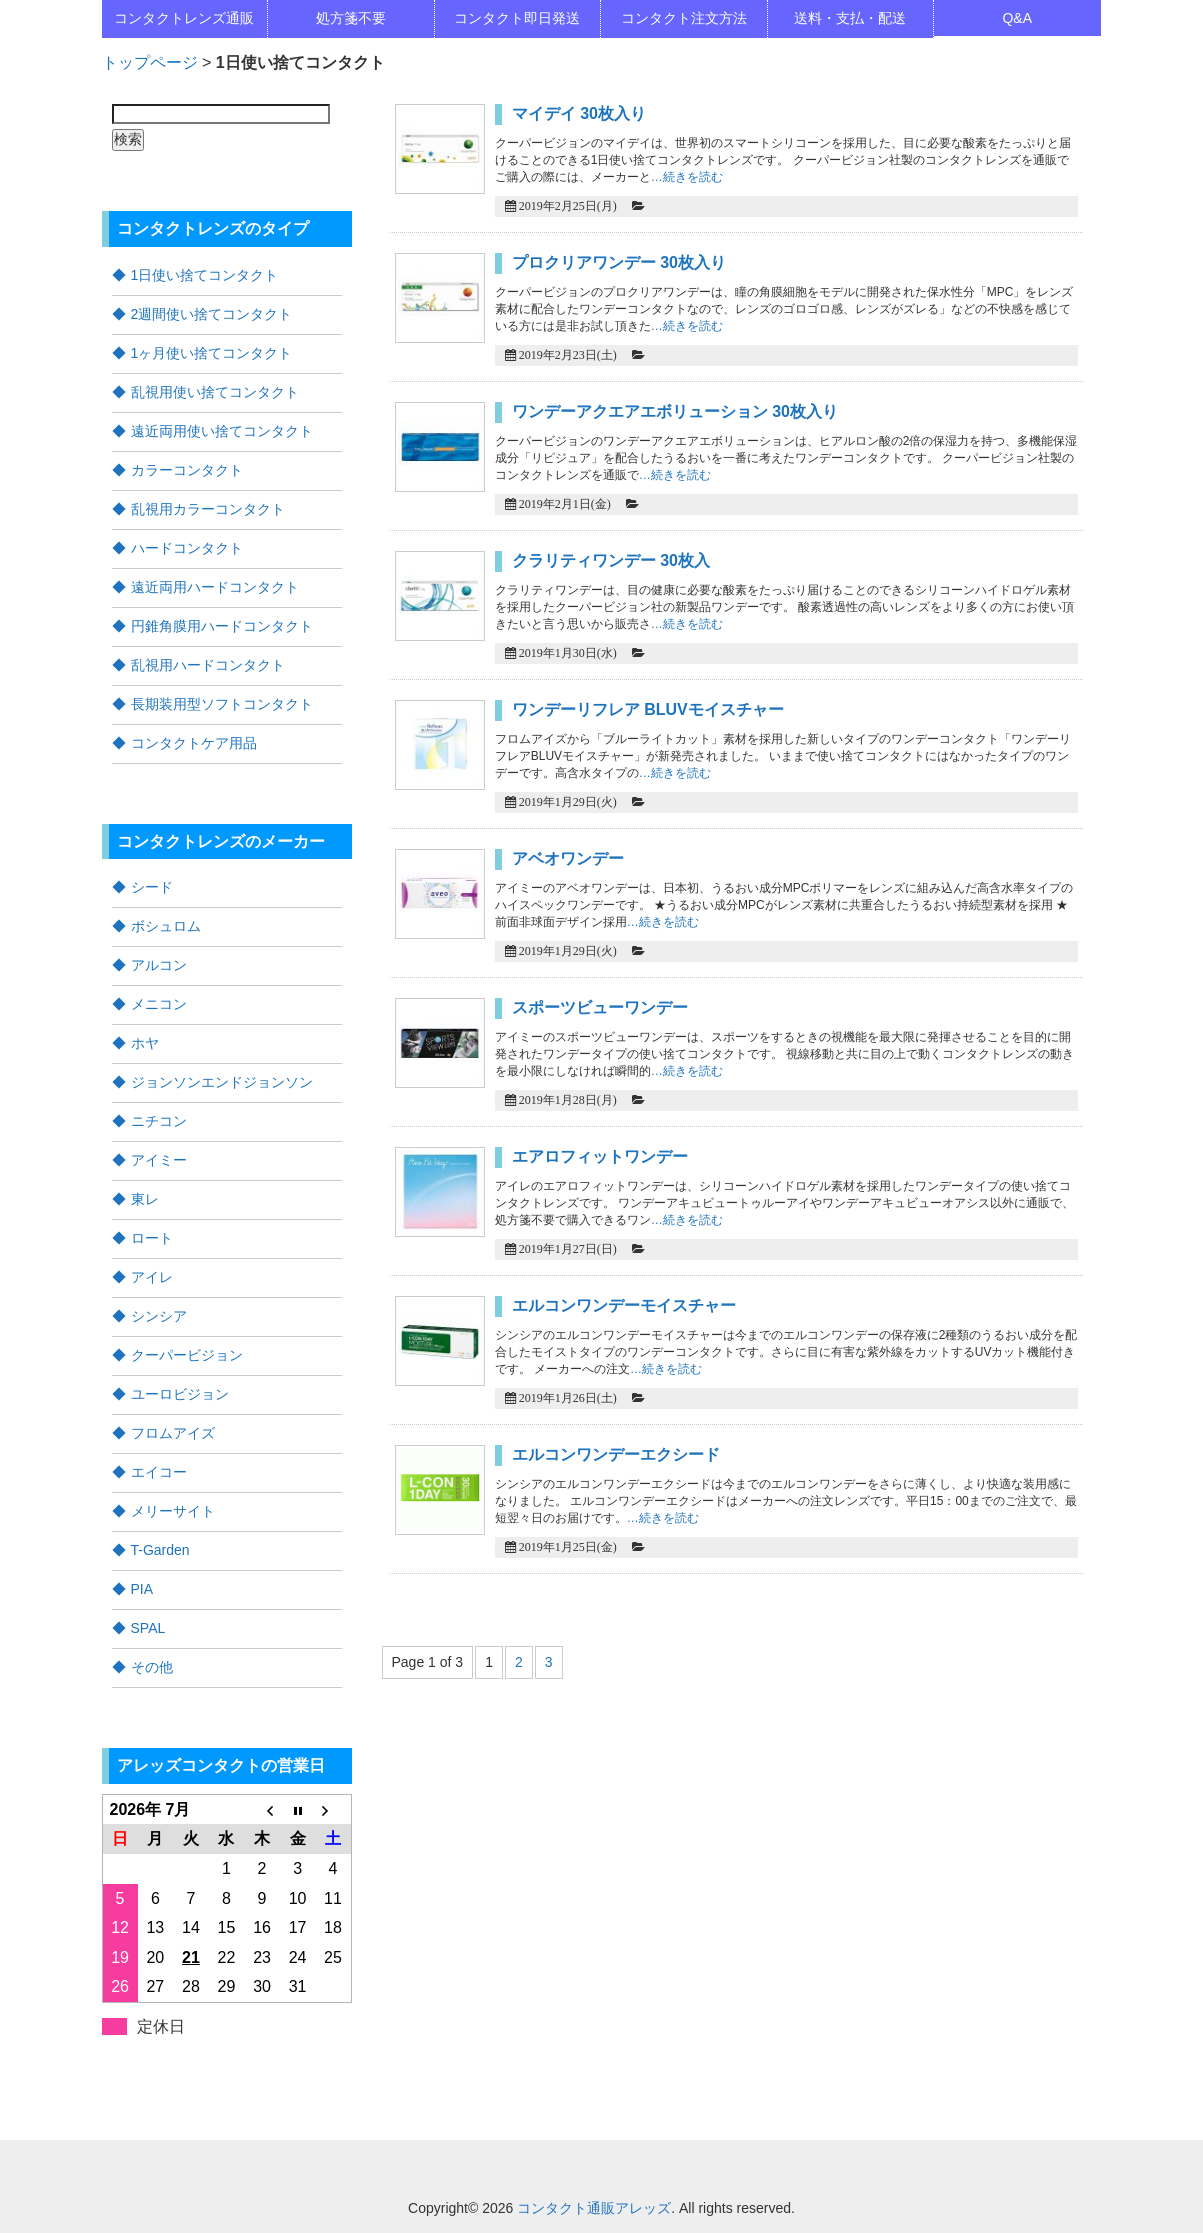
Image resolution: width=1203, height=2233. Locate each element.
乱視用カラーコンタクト (208, 509)
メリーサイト (173, 1511)
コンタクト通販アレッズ (594, 2208)
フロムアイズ (173, 1433)
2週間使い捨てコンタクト (212, 314)
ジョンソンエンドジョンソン (222, 1082)
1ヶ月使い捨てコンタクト (212, 353)
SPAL (148, 1628)
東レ (145, 1199)
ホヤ (145, 1043)
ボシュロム (166, 926)
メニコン (159, 1004)
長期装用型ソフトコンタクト (222, 704)
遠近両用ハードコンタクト (215, 587)
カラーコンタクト (187, 470)
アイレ (152, 1277)
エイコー (159, 1472)
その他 (152, 1667)
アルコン (159, 965)
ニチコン (159, 1121)
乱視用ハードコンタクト (208, 665)
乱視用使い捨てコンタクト (215, 392)
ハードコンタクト (187, 548)
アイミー (159, 1160)
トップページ (150, 62)
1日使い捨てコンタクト (205, 275)
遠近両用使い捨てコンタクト (222, 431)
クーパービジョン (187, 1355)
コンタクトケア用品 (194, 743)
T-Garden (160, 1550)
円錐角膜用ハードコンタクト (222, 626)
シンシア (159, 1316)
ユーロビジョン (180, 1394)
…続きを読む (687, 177)
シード (152, 887)
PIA (142, 1589)
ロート (152, 1238)
